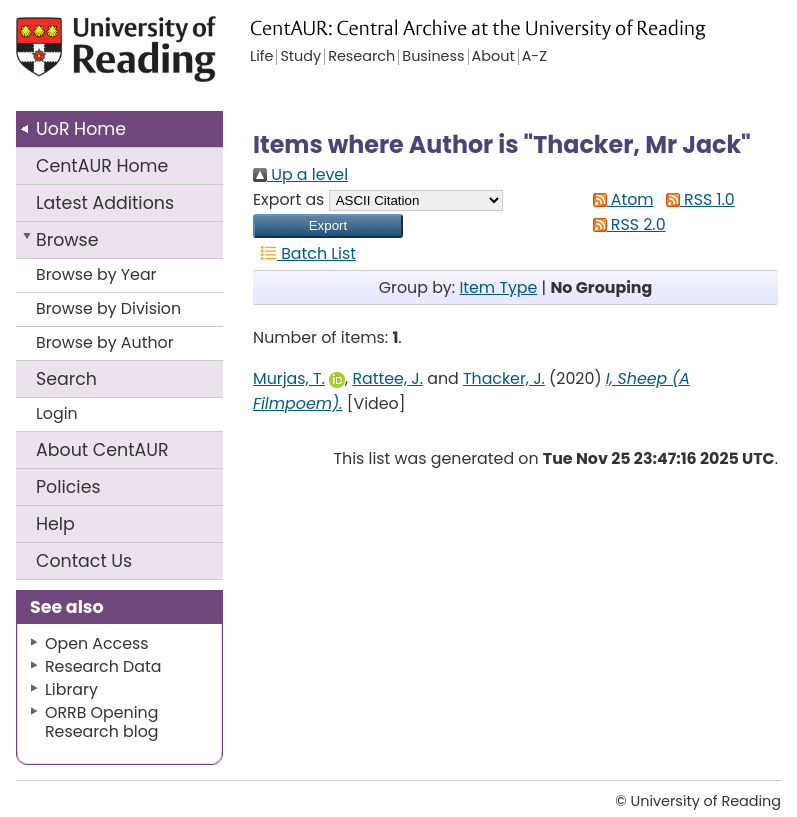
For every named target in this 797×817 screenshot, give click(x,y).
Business (433, 57)
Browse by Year (96, 274)
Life (261, 57)
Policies (68, 487)
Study (300, 57)
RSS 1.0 (696, 199)
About (102, 450)
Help (55, 524)
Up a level (300, 174)
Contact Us (84, 561)
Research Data (103, 666)
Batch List (304, 253)
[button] (328, 226)
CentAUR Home (102, 166)
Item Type (498, 287)
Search (66, 379)
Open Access (97, 643)
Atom (619, 199)
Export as (288, 199)
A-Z (534, 57)
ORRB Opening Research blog (102, 722)
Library (71, 689)
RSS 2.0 (625, 224)
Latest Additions (105, 203)
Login (57, 413)
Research (361, 57)
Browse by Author (105, 342)
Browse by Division (108, 308)
